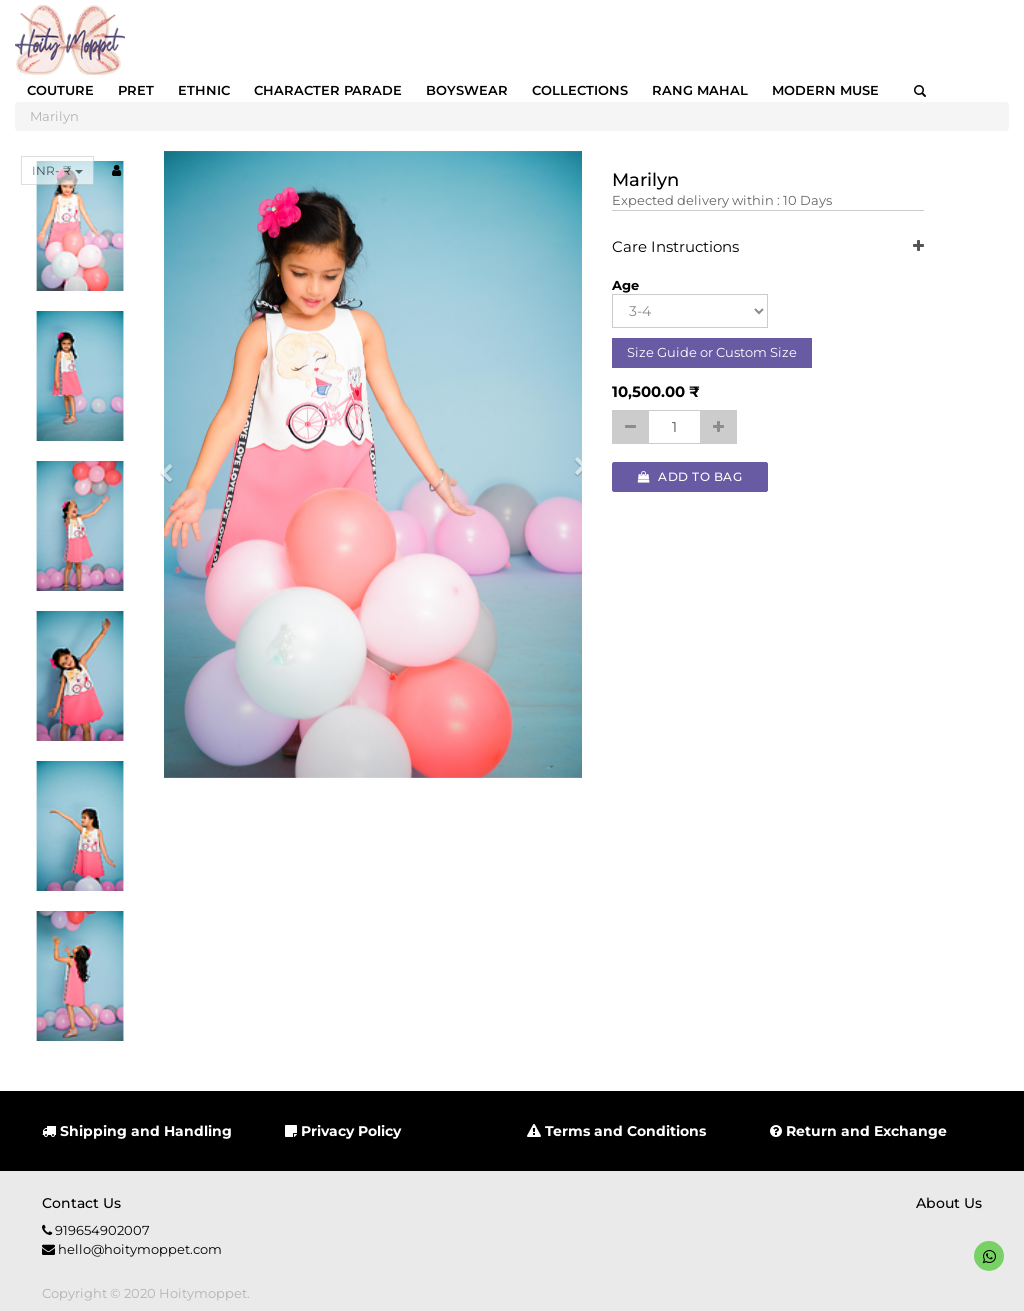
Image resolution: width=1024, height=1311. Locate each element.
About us (949, 1203)
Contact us (81, 1203)
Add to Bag (690, 476)
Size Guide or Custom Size (712, 352)
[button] (172, 464)
